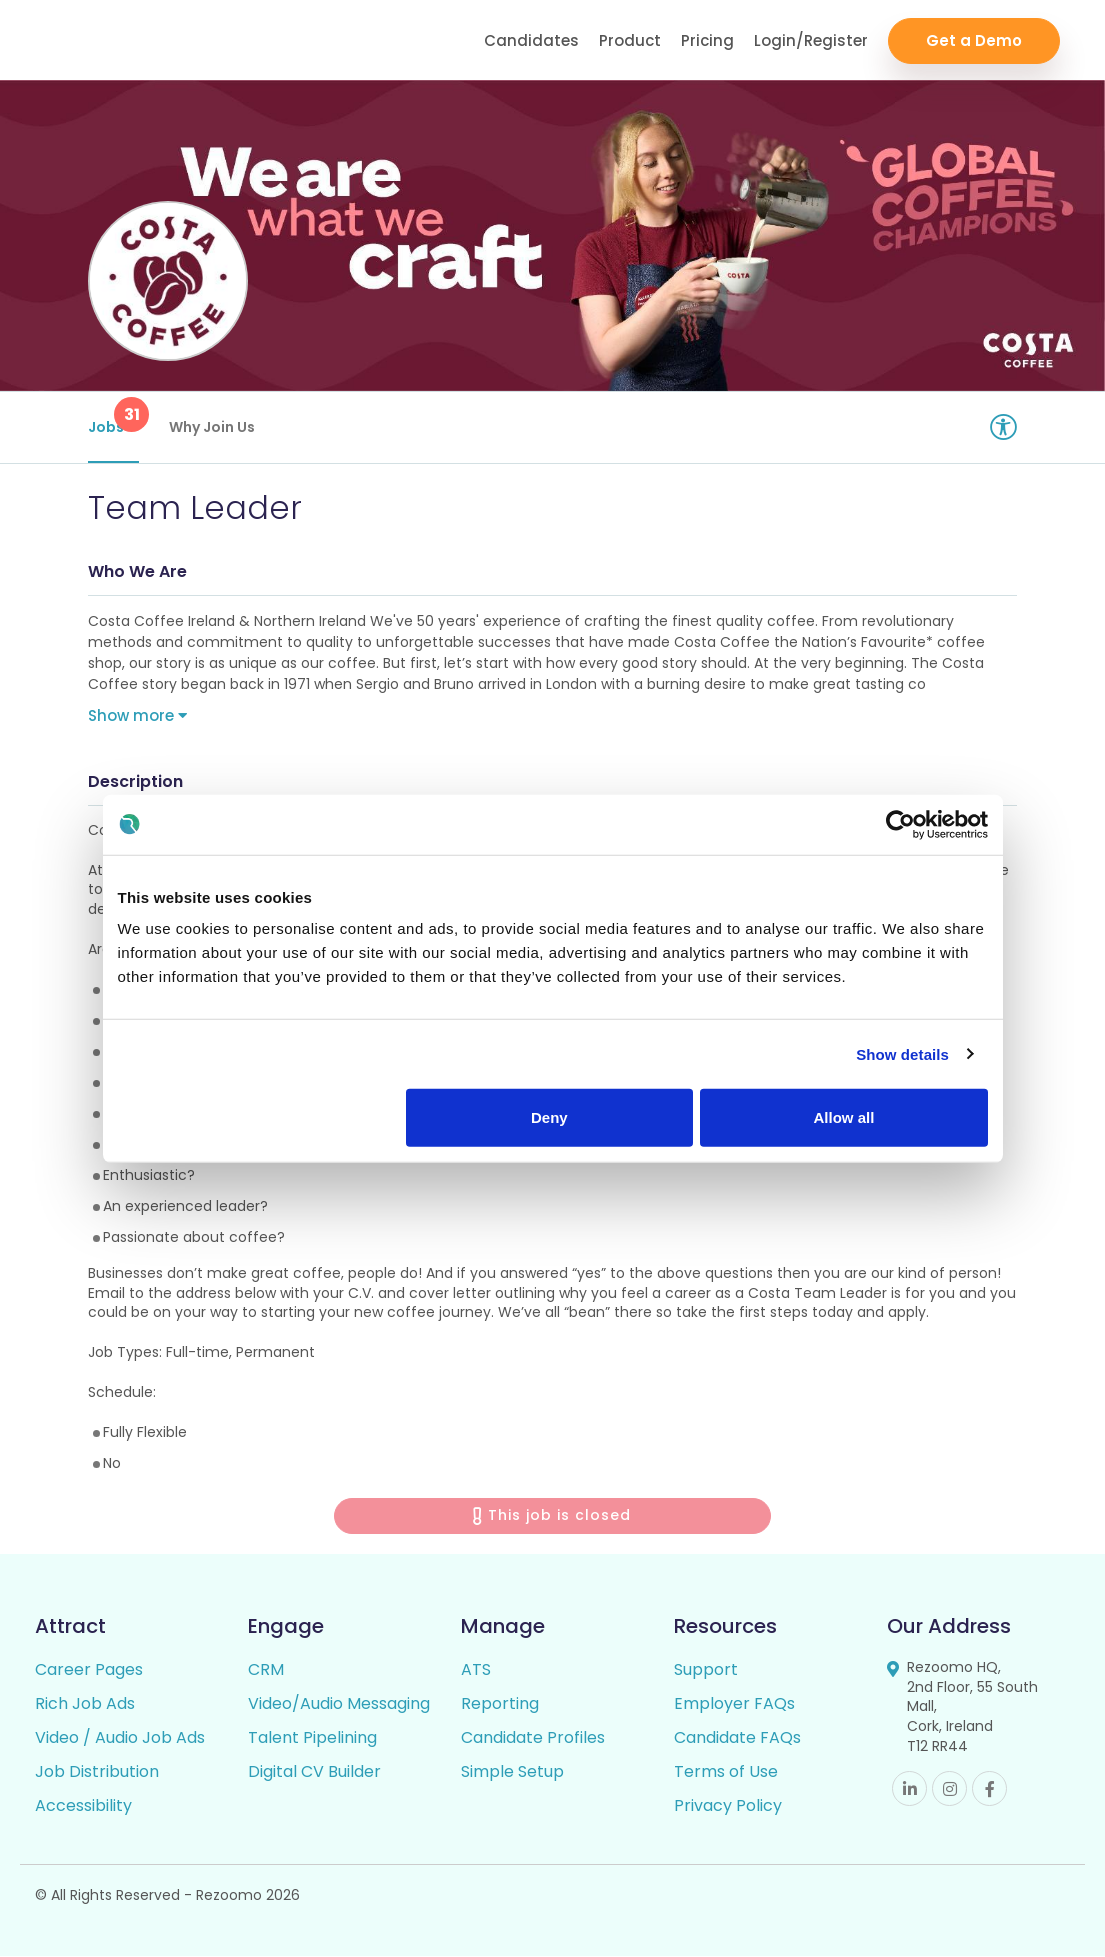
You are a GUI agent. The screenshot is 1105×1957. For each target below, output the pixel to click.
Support (706, 1670)
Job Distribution (97, 1772)
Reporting (500, 1704)
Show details (902, 1053)
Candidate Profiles (533, 1738)
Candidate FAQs (737, 1738)
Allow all (844, 1117)
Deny (549, 1117)
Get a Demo (974, 40)
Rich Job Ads (85, 1704)
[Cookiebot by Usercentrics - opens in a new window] (900, 824)
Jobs (113, 417)
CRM (266, 1670)
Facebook (989, 1789)
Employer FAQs (734, 1704)
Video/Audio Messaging (339, 1704)
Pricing (707, 40)
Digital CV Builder (314, 1772)
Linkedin (909, 1789)
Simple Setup (512, 1772)
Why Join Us (212, 427)
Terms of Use (726, 1772)
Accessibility (83, 1806)
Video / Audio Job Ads (120, 1738)
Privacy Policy (728, 1806)
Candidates (531, 40)
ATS (476, 1670)
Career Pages (89, 1670)
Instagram (949, 1789)
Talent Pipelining (312, 1738)
